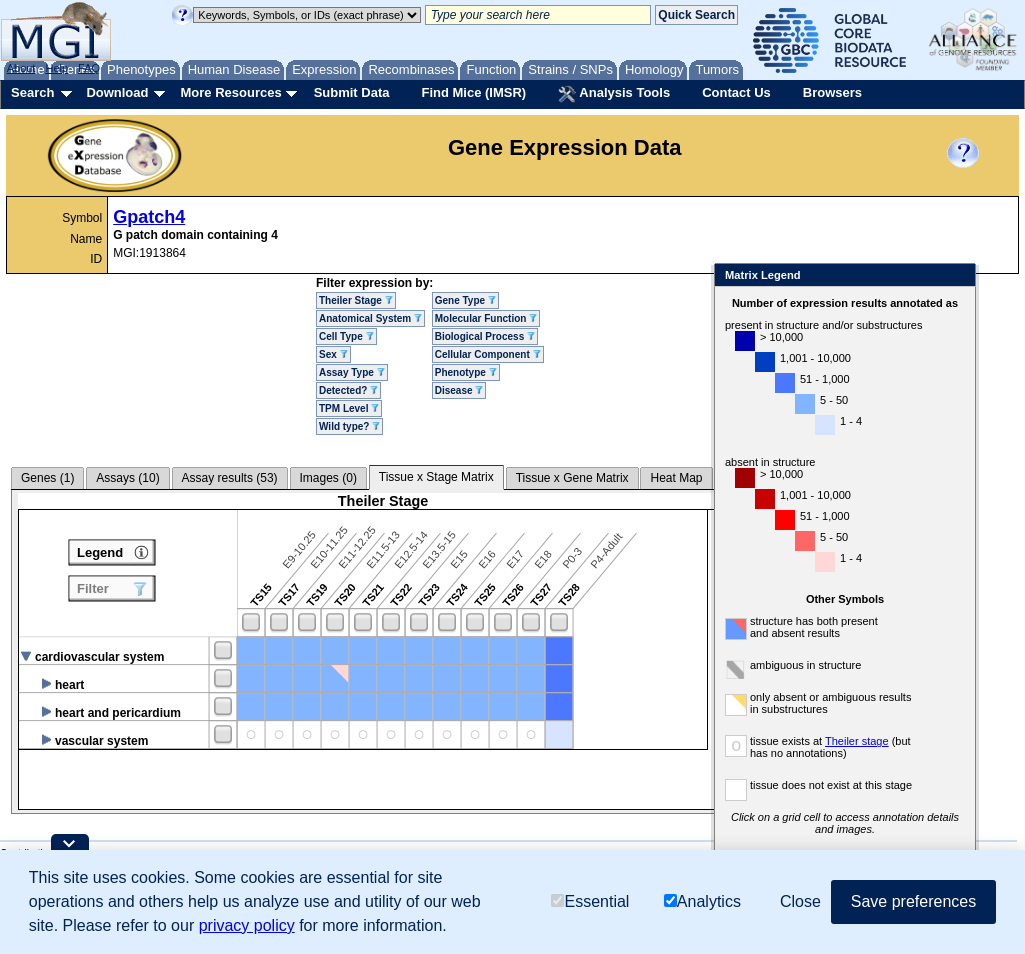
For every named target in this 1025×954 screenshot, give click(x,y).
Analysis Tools (614, 94)
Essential (590, 901)
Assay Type (352, 372)
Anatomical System (370, 318)
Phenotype (466, 372)
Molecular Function (486, 318)
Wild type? (349, 426)
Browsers (832, 92)
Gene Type (465, 300)
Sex (333, 354)
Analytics (702, 901)
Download (117, 92)
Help (56, 68)
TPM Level (349, 408)
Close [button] (800, 901)
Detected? (348, 390)
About (21, 68)
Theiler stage (857, 741)
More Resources (230, 92)
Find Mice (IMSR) (473, 92)
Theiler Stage (356, 300)
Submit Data (352, 92)
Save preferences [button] (913, 901)
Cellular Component (488, 354)
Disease (459, 390)
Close (956, 276)
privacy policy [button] (247, 925)
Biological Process (485, 336)
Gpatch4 (149, 217)
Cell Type (346, 336)
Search (32, 92)
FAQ (89, 68)
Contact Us (736, 92)
